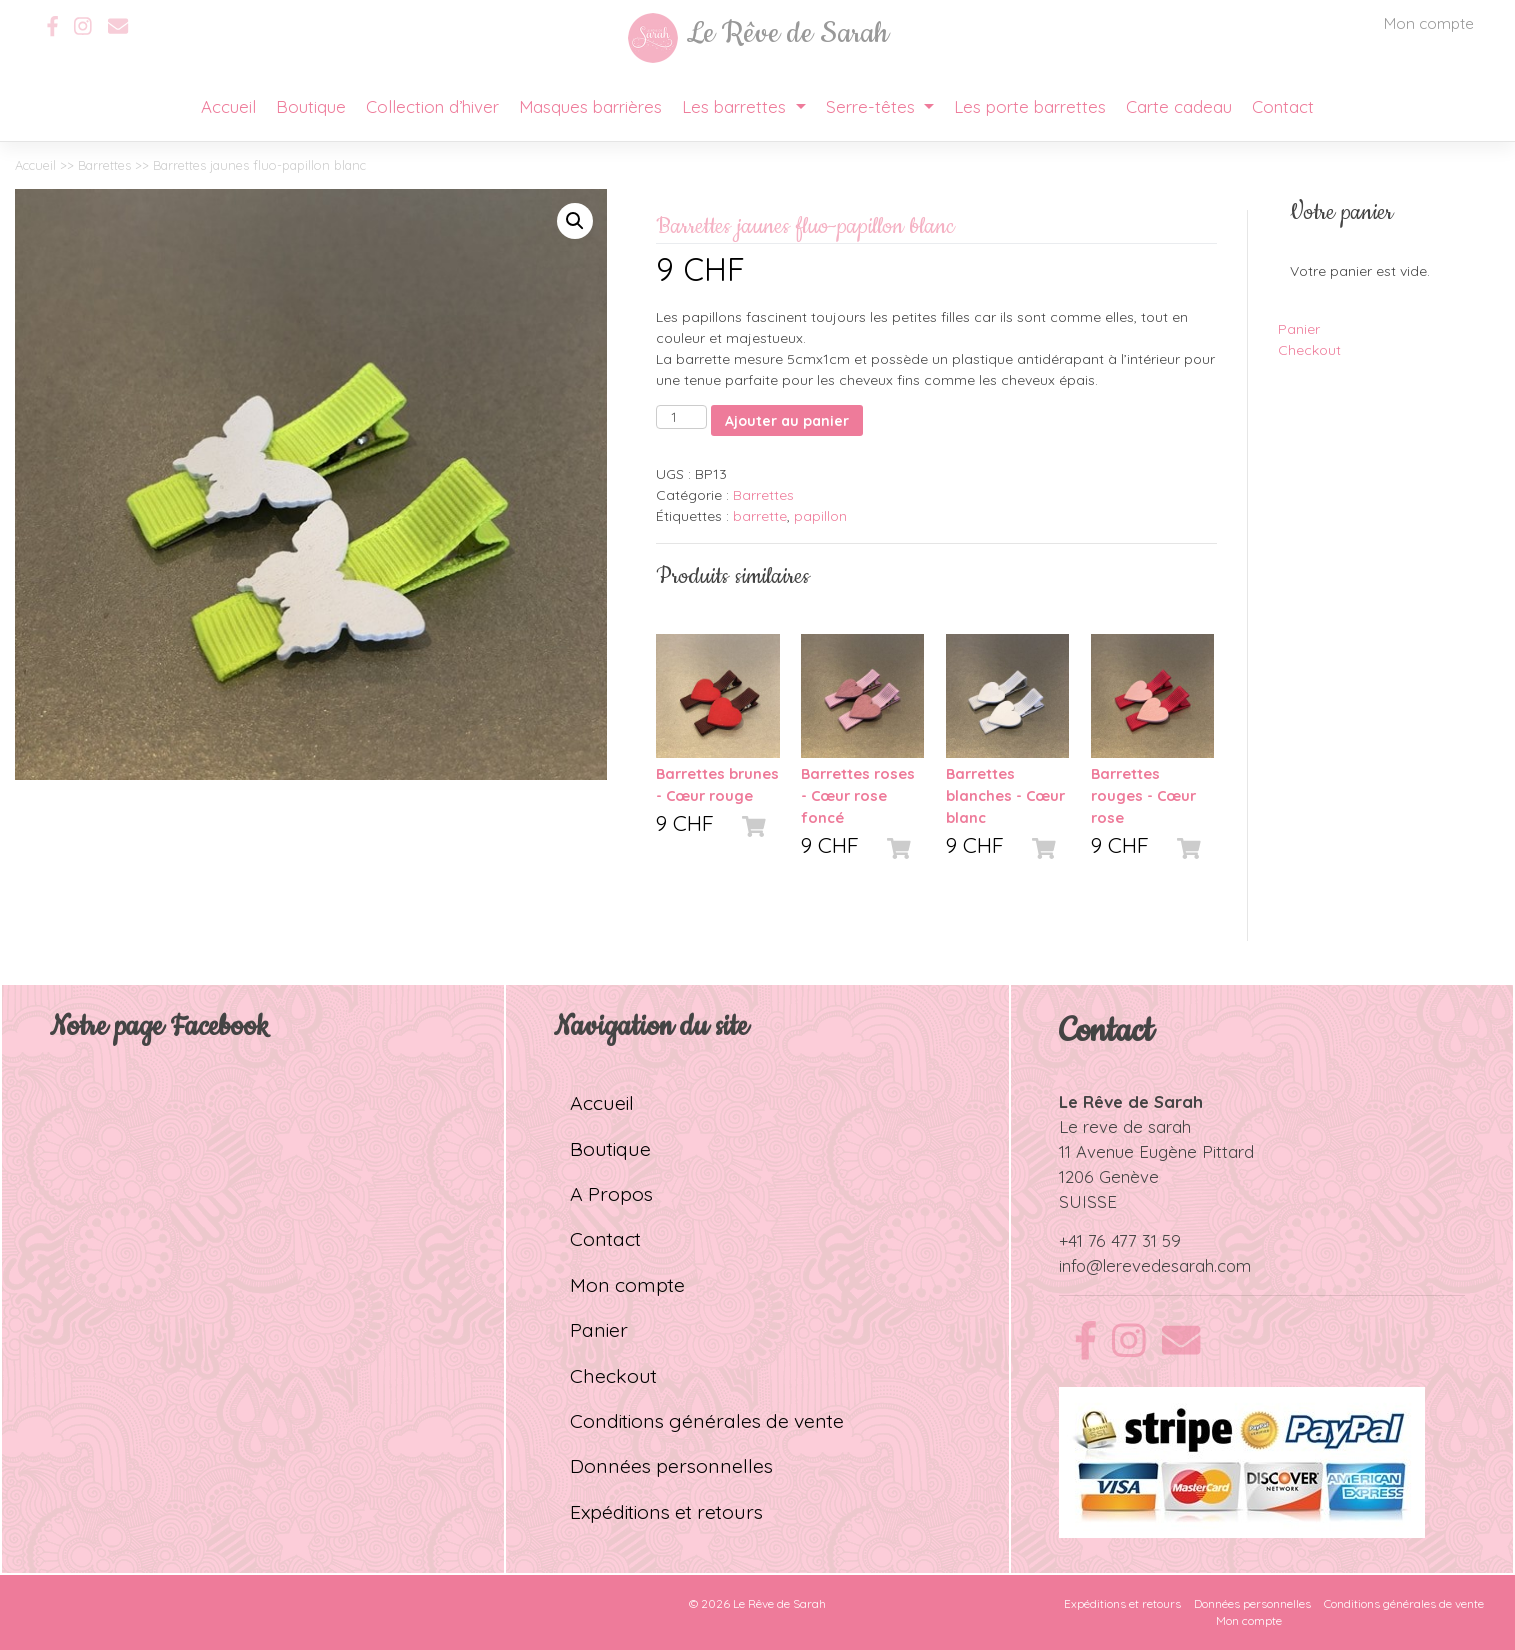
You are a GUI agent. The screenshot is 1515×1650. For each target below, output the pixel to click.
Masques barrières (590, 106)
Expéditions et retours (666, 1511)
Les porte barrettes (1030, 106)
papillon (820, 516)
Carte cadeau (1179, 106)
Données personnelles (671, 1465)
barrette (760, 516)
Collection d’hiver (432, 106)
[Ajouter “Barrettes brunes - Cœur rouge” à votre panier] (754, 826)
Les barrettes (736, 106)
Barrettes (104, 165)
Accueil (228, 106)
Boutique (311, 106)
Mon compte (1429, 23)
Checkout (1309, 350)
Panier (1299, 329)
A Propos (611, 1193)
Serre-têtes (873, 106)
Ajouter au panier (787, 421)
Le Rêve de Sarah (779, 1603)
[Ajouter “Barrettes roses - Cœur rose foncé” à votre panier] (899, 848)
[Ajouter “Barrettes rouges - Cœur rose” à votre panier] (1189, 848)
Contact (1283, 106)
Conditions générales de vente (707, 1420)
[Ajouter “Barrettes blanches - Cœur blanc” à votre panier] (1044, 848)
